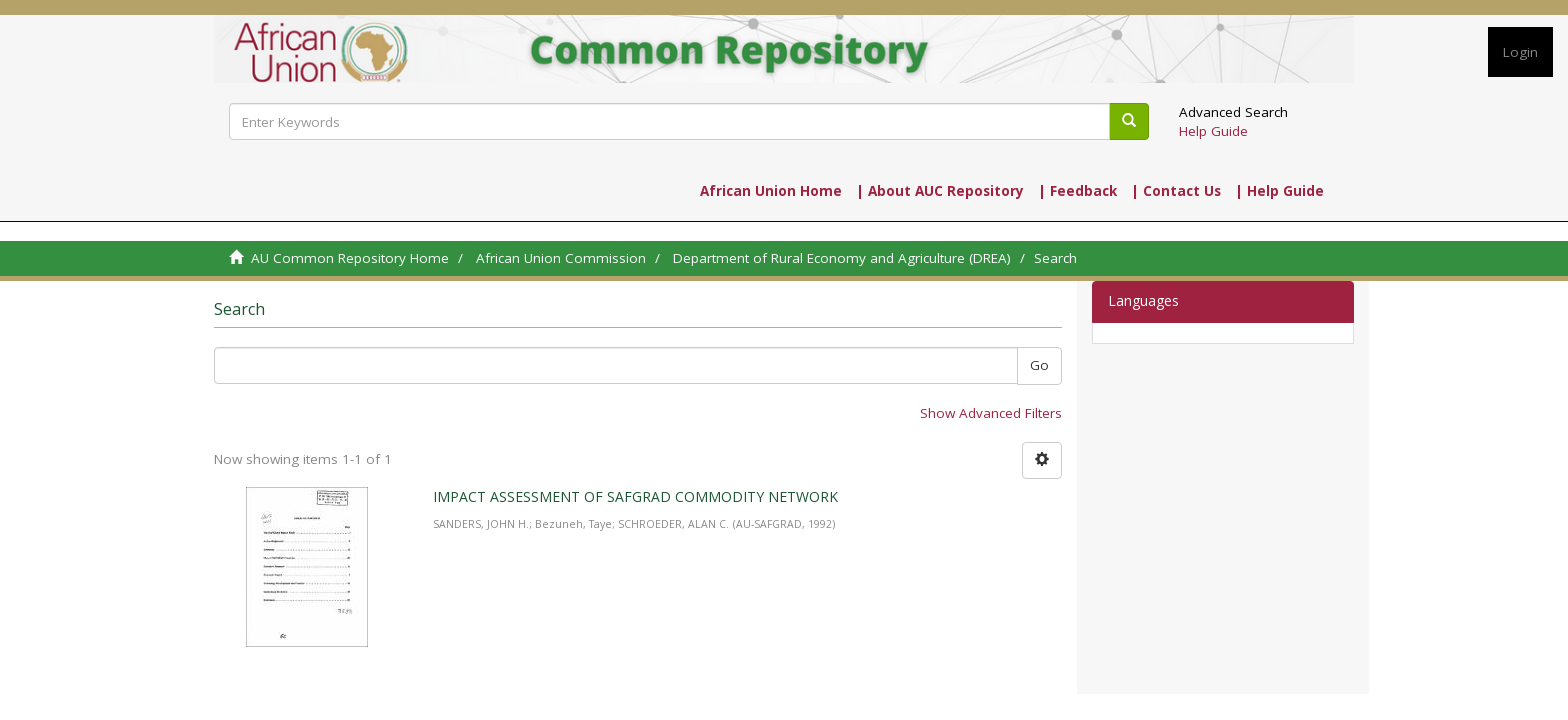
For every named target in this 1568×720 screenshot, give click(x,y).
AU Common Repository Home (350, 258)
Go (1039, 365)
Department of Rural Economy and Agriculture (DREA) (842, 258)
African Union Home (771, 191)
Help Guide (1213, 131)
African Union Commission (561, 258)
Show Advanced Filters (991, 413)
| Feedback (1077, 191)
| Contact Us (1176, 191)
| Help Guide (1279, 191)
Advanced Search (1233, 112)
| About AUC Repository (940, 191)
